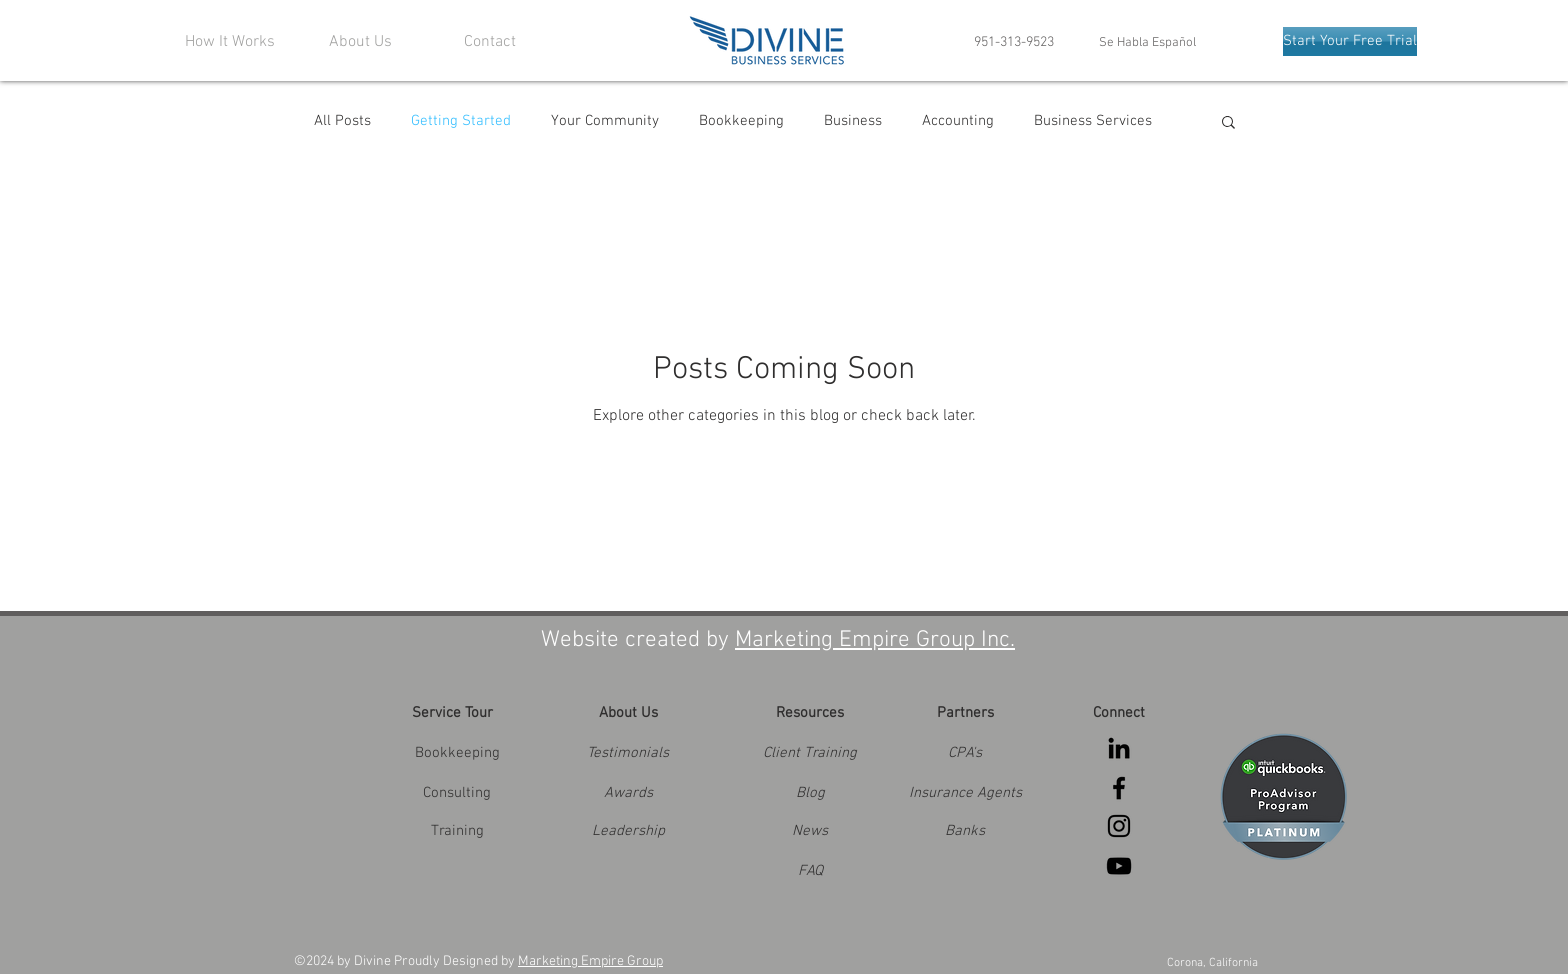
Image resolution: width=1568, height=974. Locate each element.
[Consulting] (457, 793)
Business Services (1093, 121)
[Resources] (810, 713)
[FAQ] (810, 871)
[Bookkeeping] (457, 753)
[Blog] (810, 793)
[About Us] (628, 713)
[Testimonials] (628, 753)
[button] (1228, 123)
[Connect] (1119, 713)
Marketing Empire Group (590, 961)
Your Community (605, 121)
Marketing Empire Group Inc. (875, 640)
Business (853, 121)
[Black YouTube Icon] (1119, 866)
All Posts (342, 121)
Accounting (958, 121)
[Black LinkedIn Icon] (1119, 748)
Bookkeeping (741, 121)
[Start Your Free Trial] (1350, 41)
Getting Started (461, 121)
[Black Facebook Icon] (1119, 788)
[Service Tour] (452, 713)
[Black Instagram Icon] (1119, 826)
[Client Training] (810, 753)
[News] (810, 831)
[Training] (457, 831)
